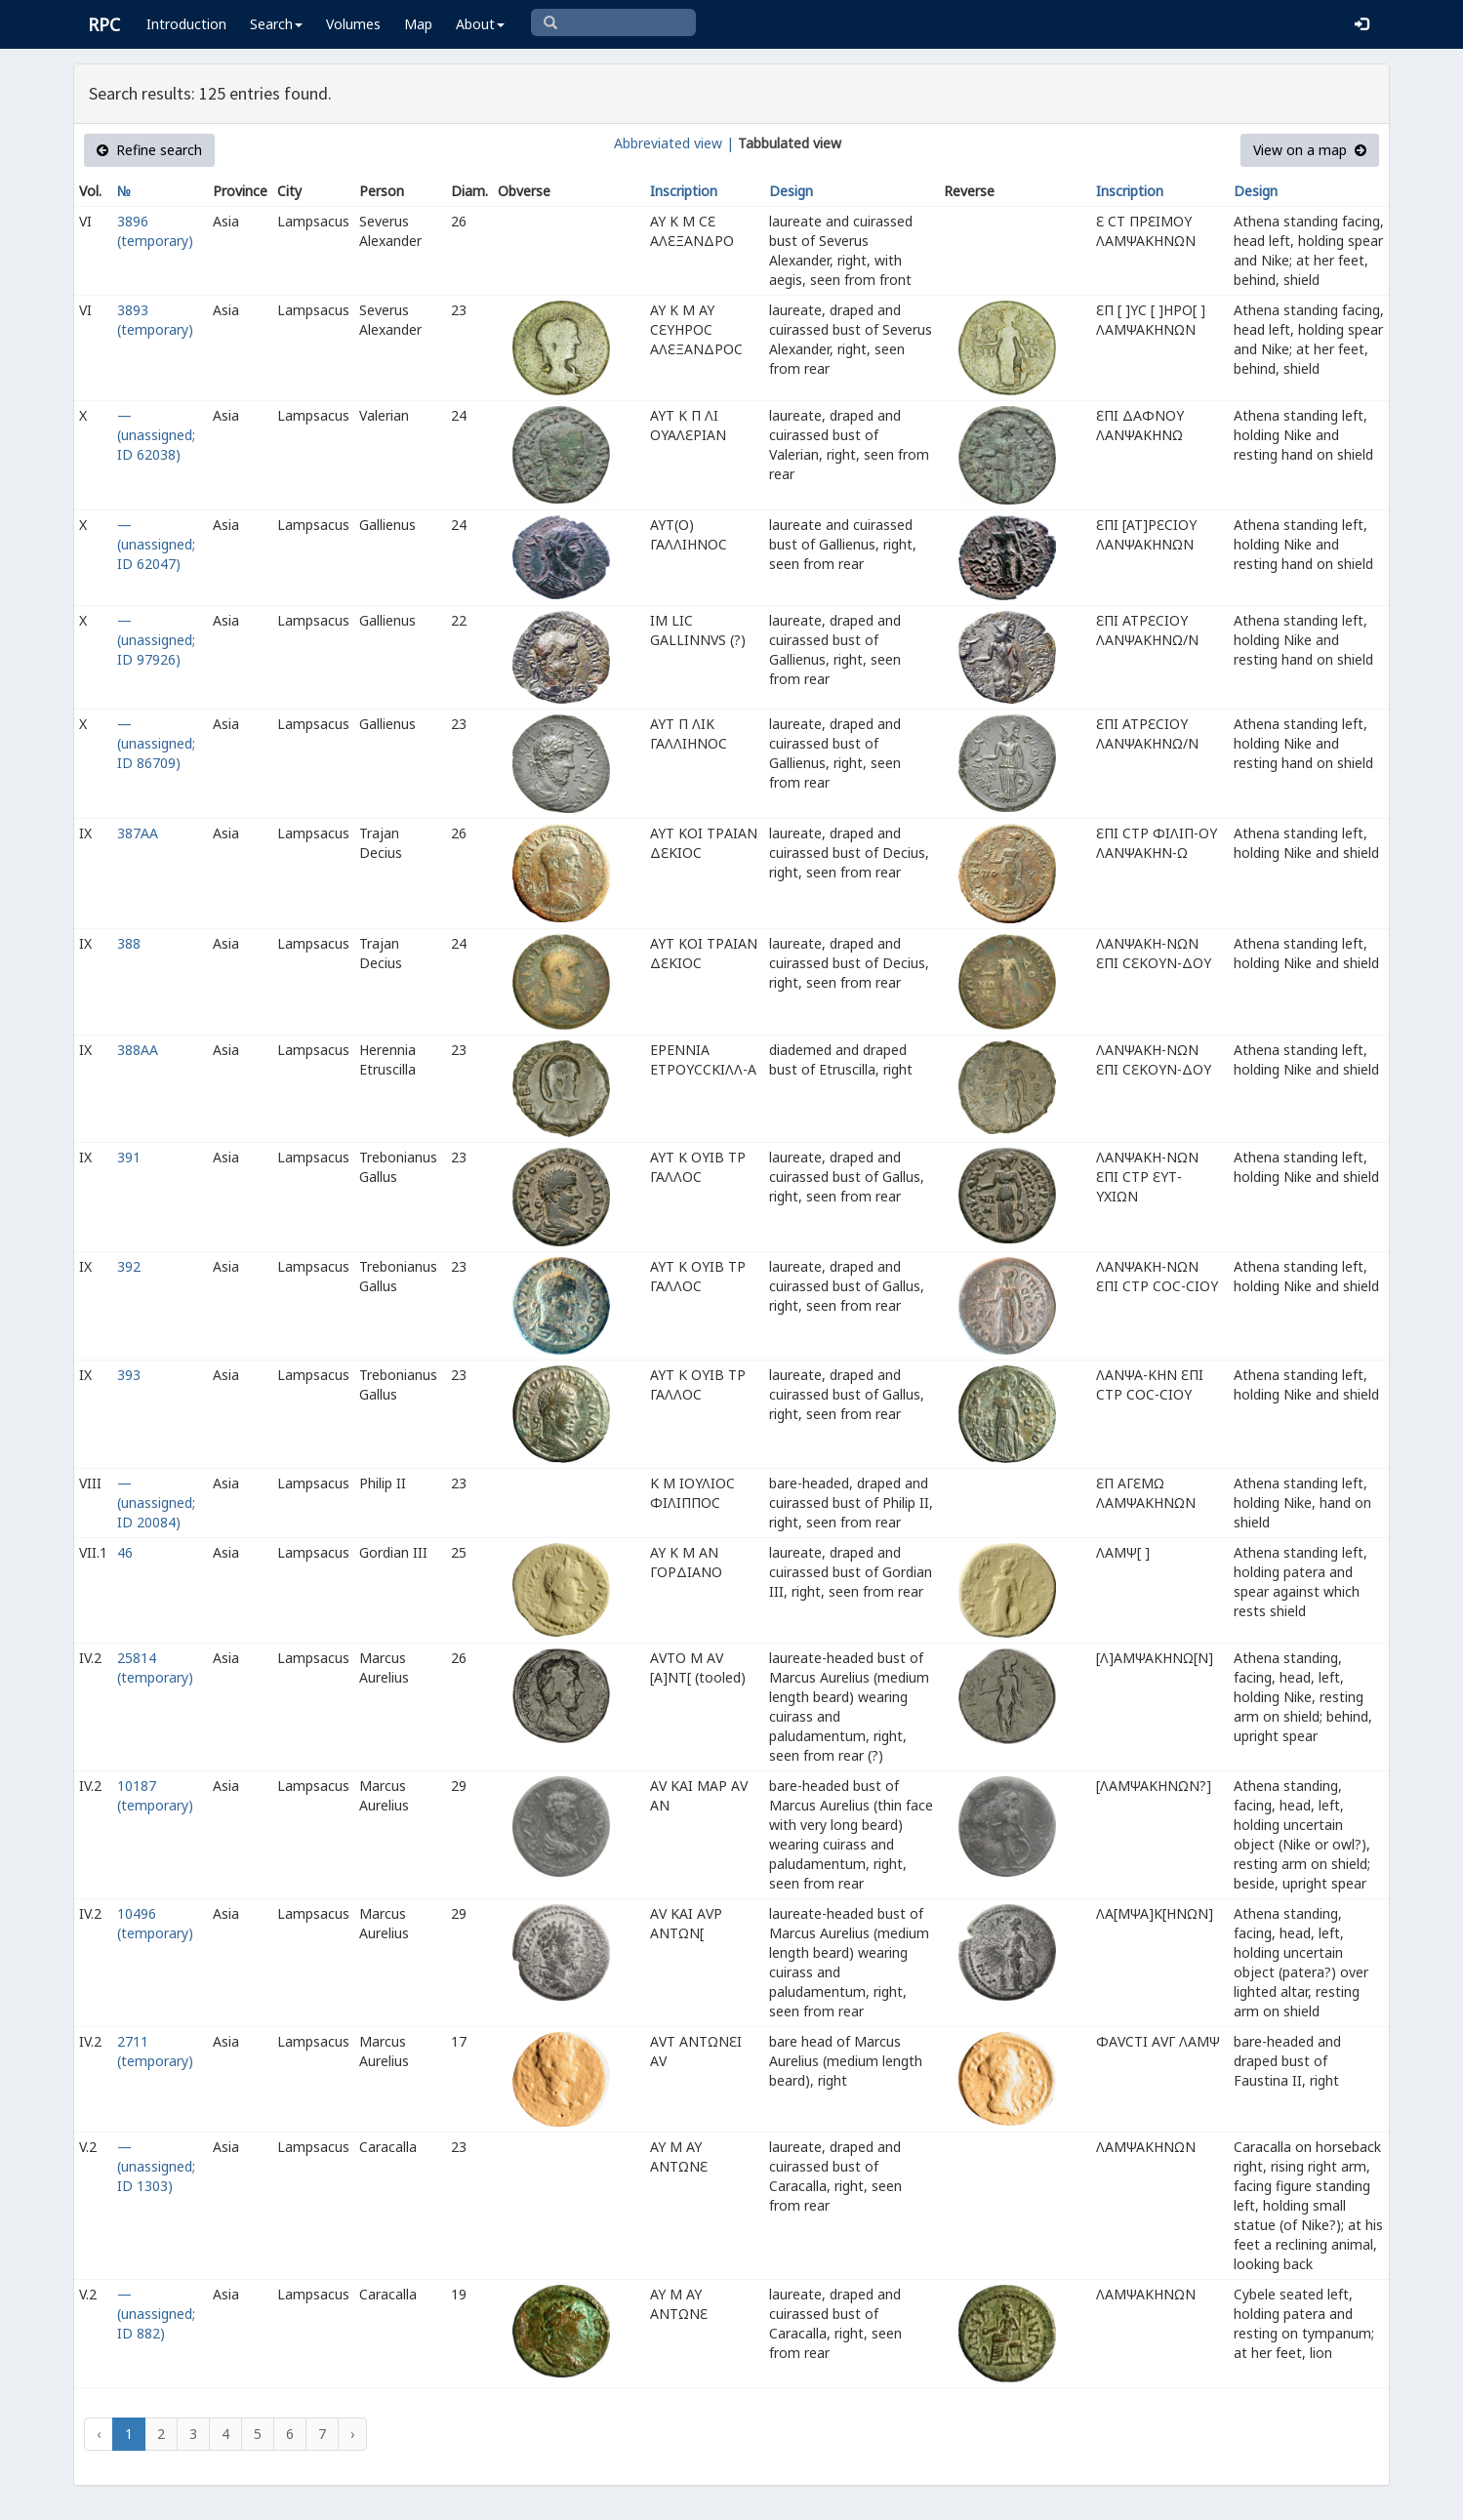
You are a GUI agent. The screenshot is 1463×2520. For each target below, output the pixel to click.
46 (125, 1552)
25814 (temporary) (155, 1667)
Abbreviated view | (674, 143)
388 (129, 943)
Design (791, 191)
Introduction (186, 24)
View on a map (1309, 150)
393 (129, 1374)
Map (418, 24)
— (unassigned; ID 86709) (156, 743)
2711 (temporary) (155, 2051)
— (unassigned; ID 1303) (156, 2166)
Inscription (683, 191)
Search (276, 24)
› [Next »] (352, 2433)
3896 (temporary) (155, 231)
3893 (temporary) (155, 320)
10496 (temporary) (155, 1923)
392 (129, 1266)
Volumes (353, 24)
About (480, 24)
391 (129, 1157)
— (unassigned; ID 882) (156, 2313)
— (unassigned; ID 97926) (156, 640)
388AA (137, 1049)
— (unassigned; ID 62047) (156, 544)
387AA (137, 833)
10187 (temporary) (155, 1795)
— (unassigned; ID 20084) (156, 1502)
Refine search (149, 150)
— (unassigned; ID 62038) (156, 435)
